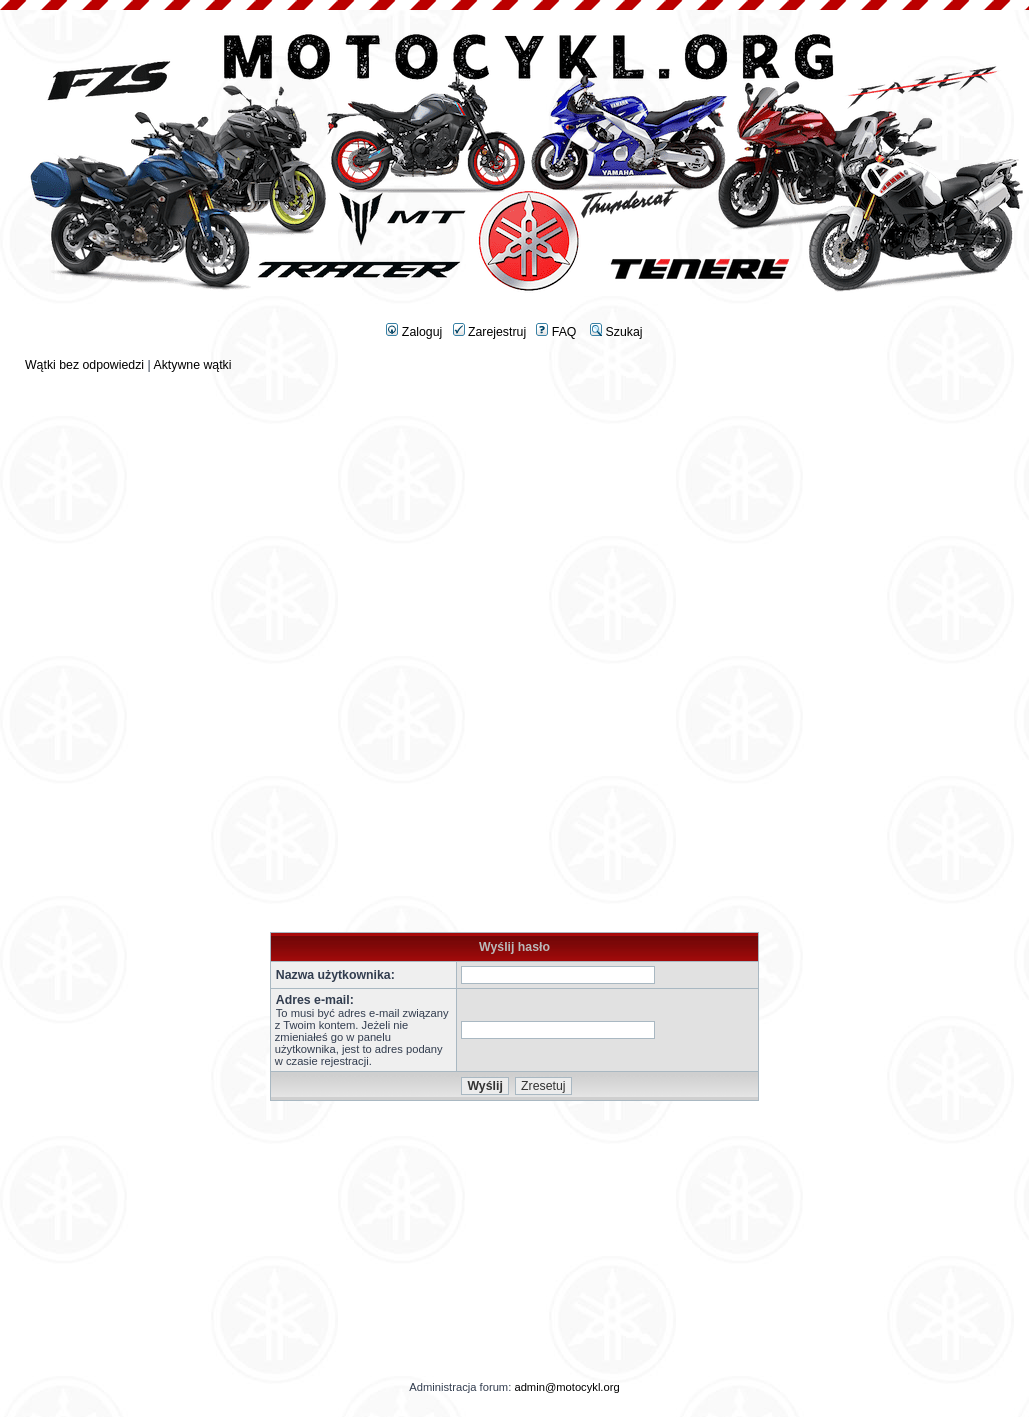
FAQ (556, 332)
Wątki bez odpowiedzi (84, 365)
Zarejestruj (490, 332)
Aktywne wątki (192, 365)
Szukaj (616, 332)
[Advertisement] (515, 512)
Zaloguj (414, 332)
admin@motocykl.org (566, 1387)
